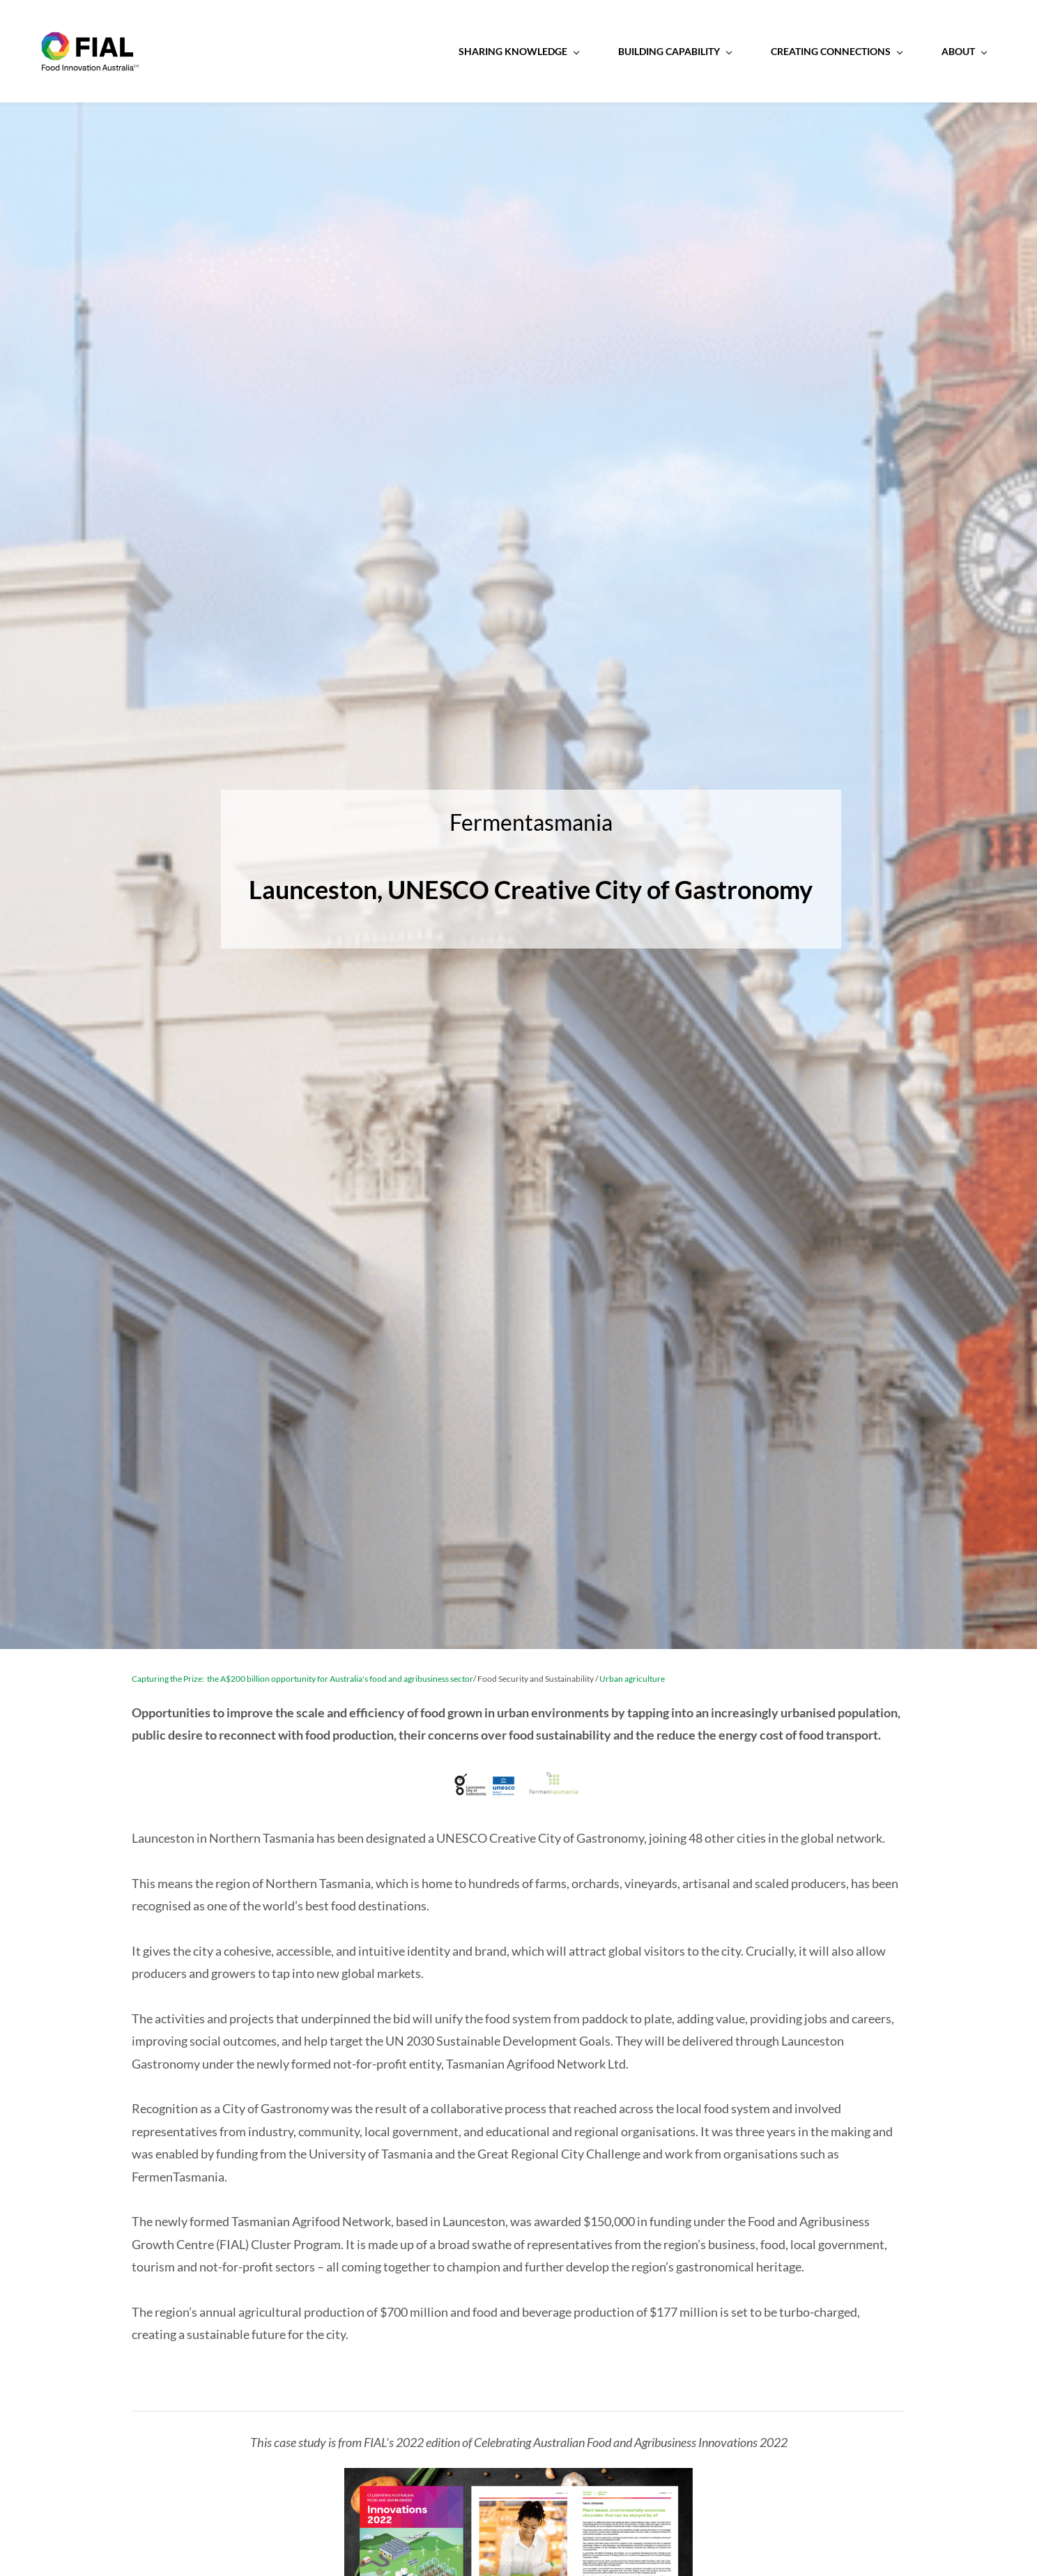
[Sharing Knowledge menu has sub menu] (426, 52)
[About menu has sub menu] (871, 52)
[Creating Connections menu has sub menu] (744, 52)
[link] (518, 2480)
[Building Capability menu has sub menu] (582, 52)
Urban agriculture (632, 1681)
